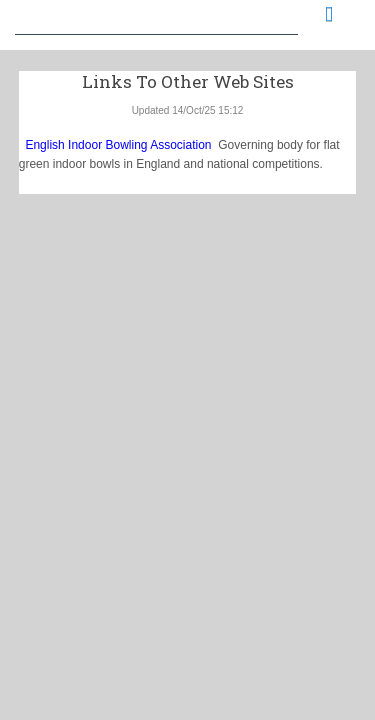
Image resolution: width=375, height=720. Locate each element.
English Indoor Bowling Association (115, 145)
